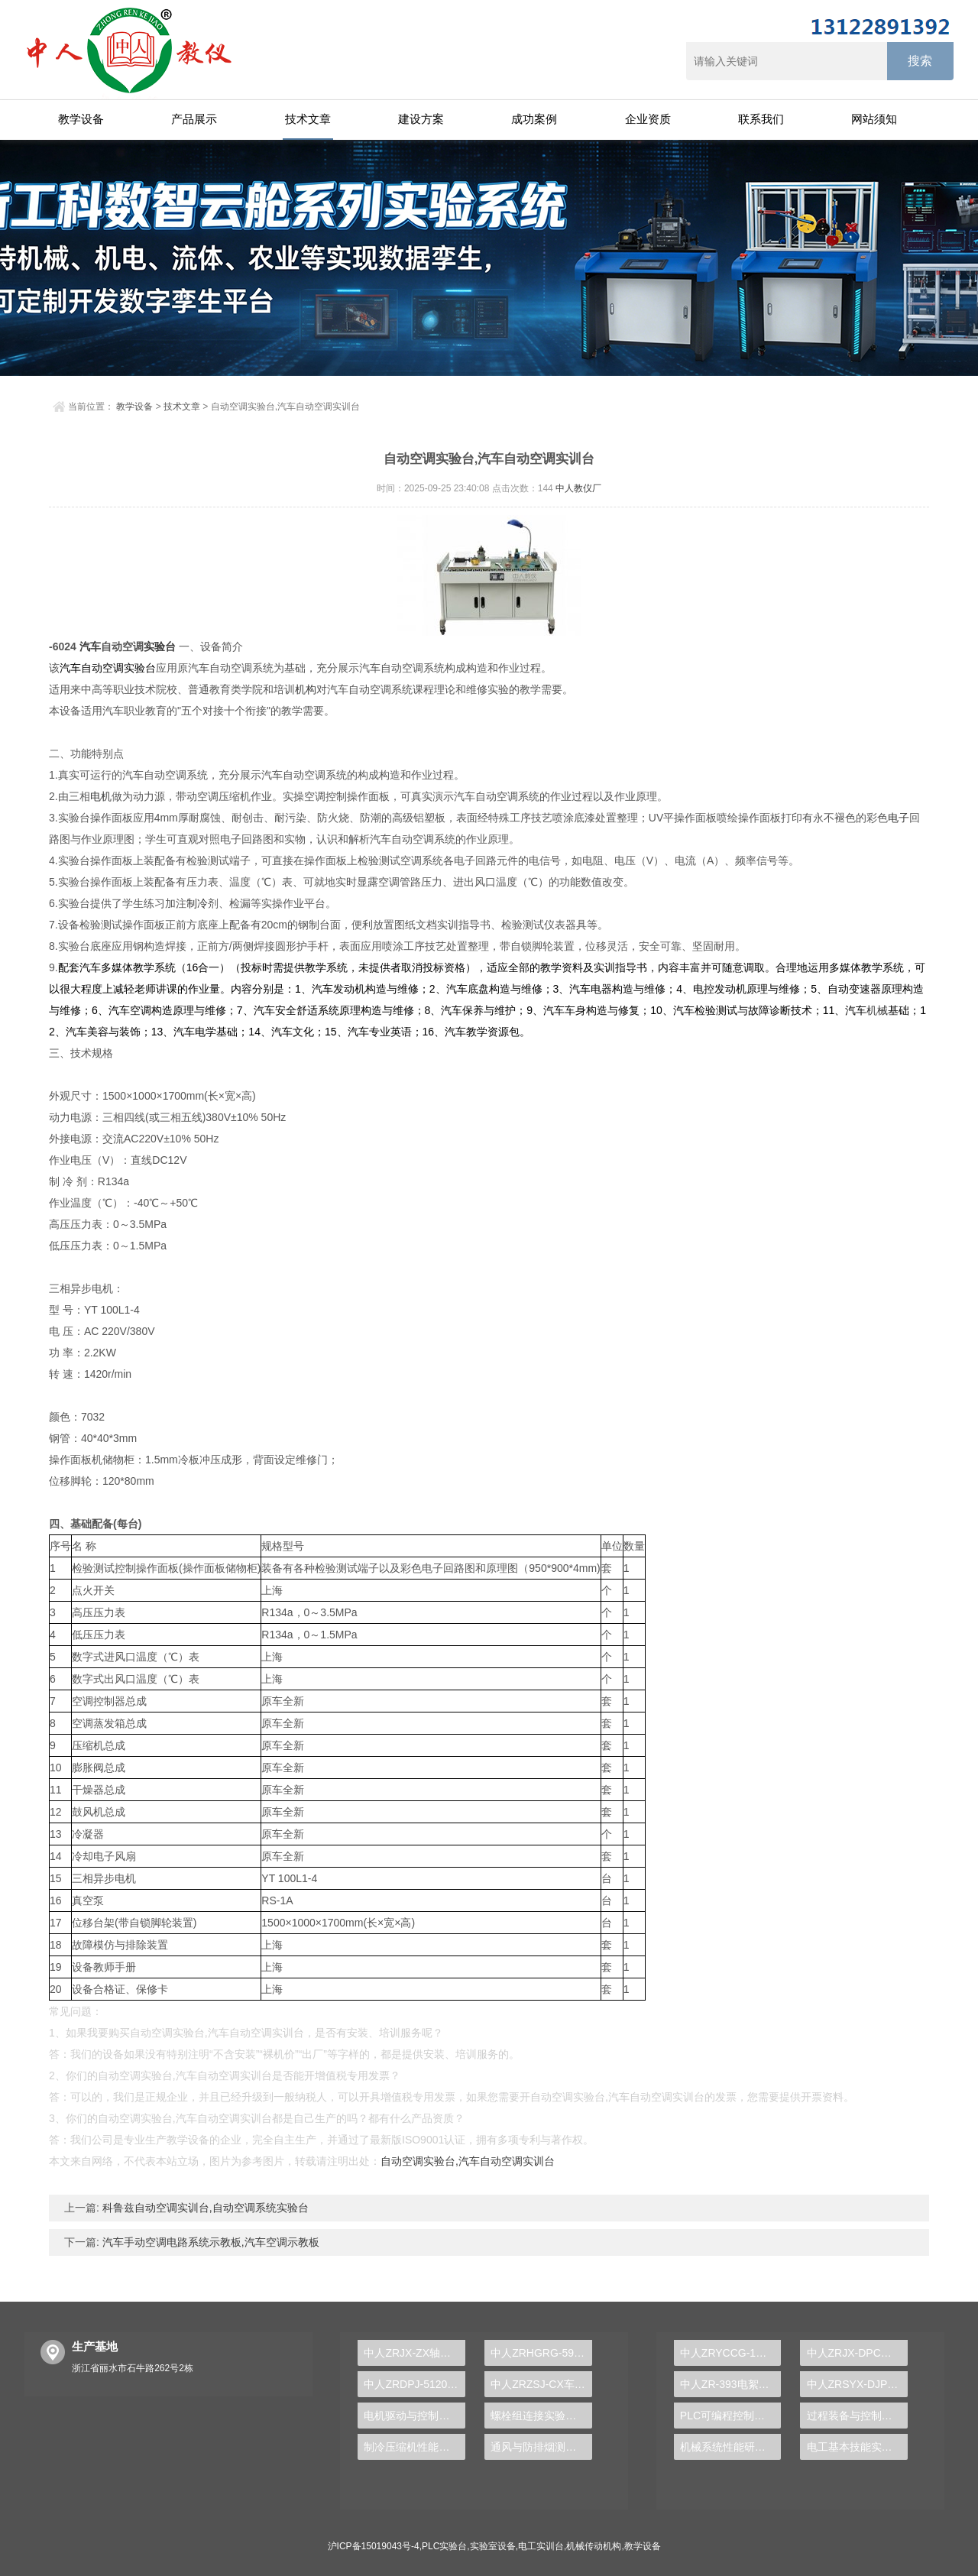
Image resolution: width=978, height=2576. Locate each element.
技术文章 (308, 118)
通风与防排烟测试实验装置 (541, 2447)
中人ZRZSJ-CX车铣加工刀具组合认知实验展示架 (541, 2384)
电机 (101, 796)
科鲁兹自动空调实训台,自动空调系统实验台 (204, 2208)
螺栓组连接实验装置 (539, 2415)
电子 (898, 818)
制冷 (197, 903)
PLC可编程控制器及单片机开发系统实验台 (731, 2415)
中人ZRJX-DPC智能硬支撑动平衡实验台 (857, 2353)
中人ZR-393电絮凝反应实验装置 (731, 2384)
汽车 (90, 646)
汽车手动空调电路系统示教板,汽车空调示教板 (209, 2242)
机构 (305, 689)
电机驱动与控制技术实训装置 (414, 2415)
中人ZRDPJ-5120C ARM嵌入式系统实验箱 (414, 2384)
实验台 (160, 646)
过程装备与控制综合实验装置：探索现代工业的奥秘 (857, 2415)
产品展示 (194, 118)
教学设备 (81, 118)
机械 (877, 1010)
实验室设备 (493, 2546)
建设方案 (421, 118)
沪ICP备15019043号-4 (373, 2546)
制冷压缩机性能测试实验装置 (414, 2447)
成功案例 (534, 118)
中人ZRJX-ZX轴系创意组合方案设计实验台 (414, 2353)
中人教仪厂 (578, 488)
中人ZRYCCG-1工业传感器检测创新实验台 (731, 2353)
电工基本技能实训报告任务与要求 (857, 2447)
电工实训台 (541, 2546)
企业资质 (648, 118)
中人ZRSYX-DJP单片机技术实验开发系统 (857, 2384)
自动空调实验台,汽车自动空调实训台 (468, 2161)
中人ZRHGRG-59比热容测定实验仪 (541, 2353)
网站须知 (874, 118)
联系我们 (761, 118)
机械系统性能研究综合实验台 (731, 2447)
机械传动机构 (593, 2546)
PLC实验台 (444, 2546)
